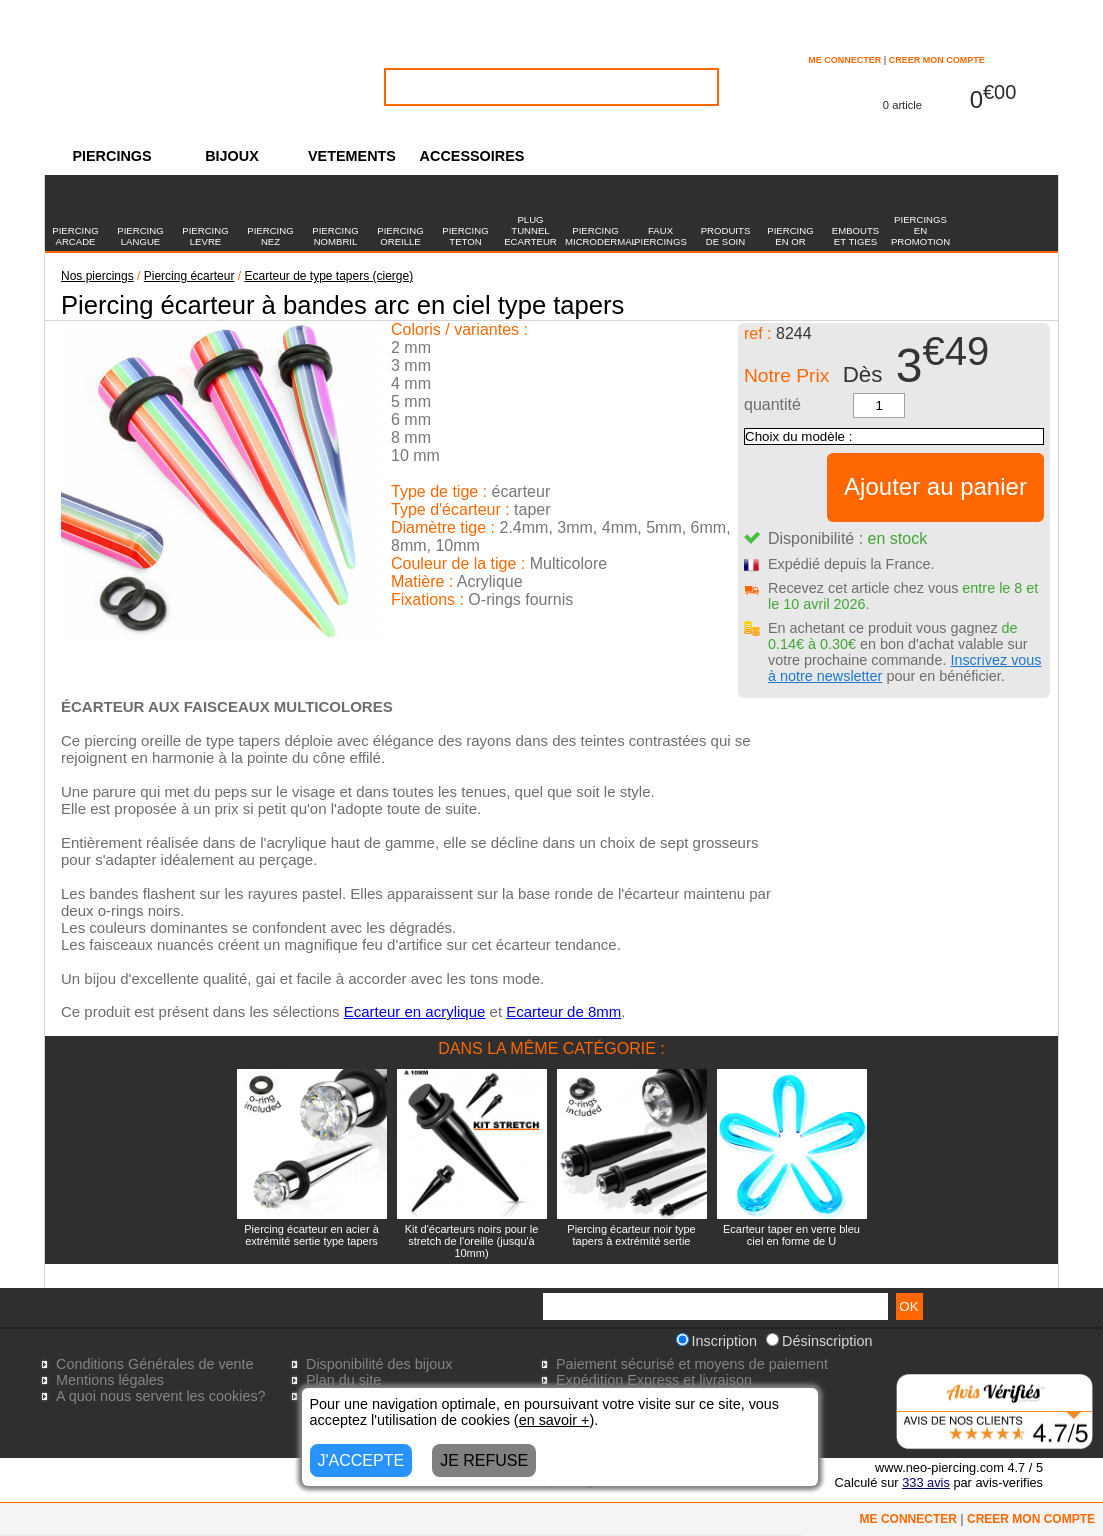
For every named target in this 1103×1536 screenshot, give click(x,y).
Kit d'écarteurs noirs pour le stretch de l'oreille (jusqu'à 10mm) (472, 1241)
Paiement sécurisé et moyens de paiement (692, 1364)
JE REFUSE (484, 1460)
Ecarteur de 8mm (563, 1011)
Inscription (717, 1341)
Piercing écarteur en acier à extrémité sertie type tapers (311, 1235)
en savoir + (554, 1420)
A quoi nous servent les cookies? (161, 1396)
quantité (772, 404)
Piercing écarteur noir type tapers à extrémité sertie (631, 1235)
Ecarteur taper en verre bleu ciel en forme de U (791, 1235)
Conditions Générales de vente (155, 1364)
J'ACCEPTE (361, 1460)
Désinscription (819, 1341)
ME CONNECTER (844, 60)
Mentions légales (110, 1380)
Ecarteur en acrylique (415, 1011)
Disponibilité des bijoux (379, 1364)
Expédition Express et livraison (654, 1380)
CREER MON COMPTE (937, 60)
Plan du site (343, 1380)
